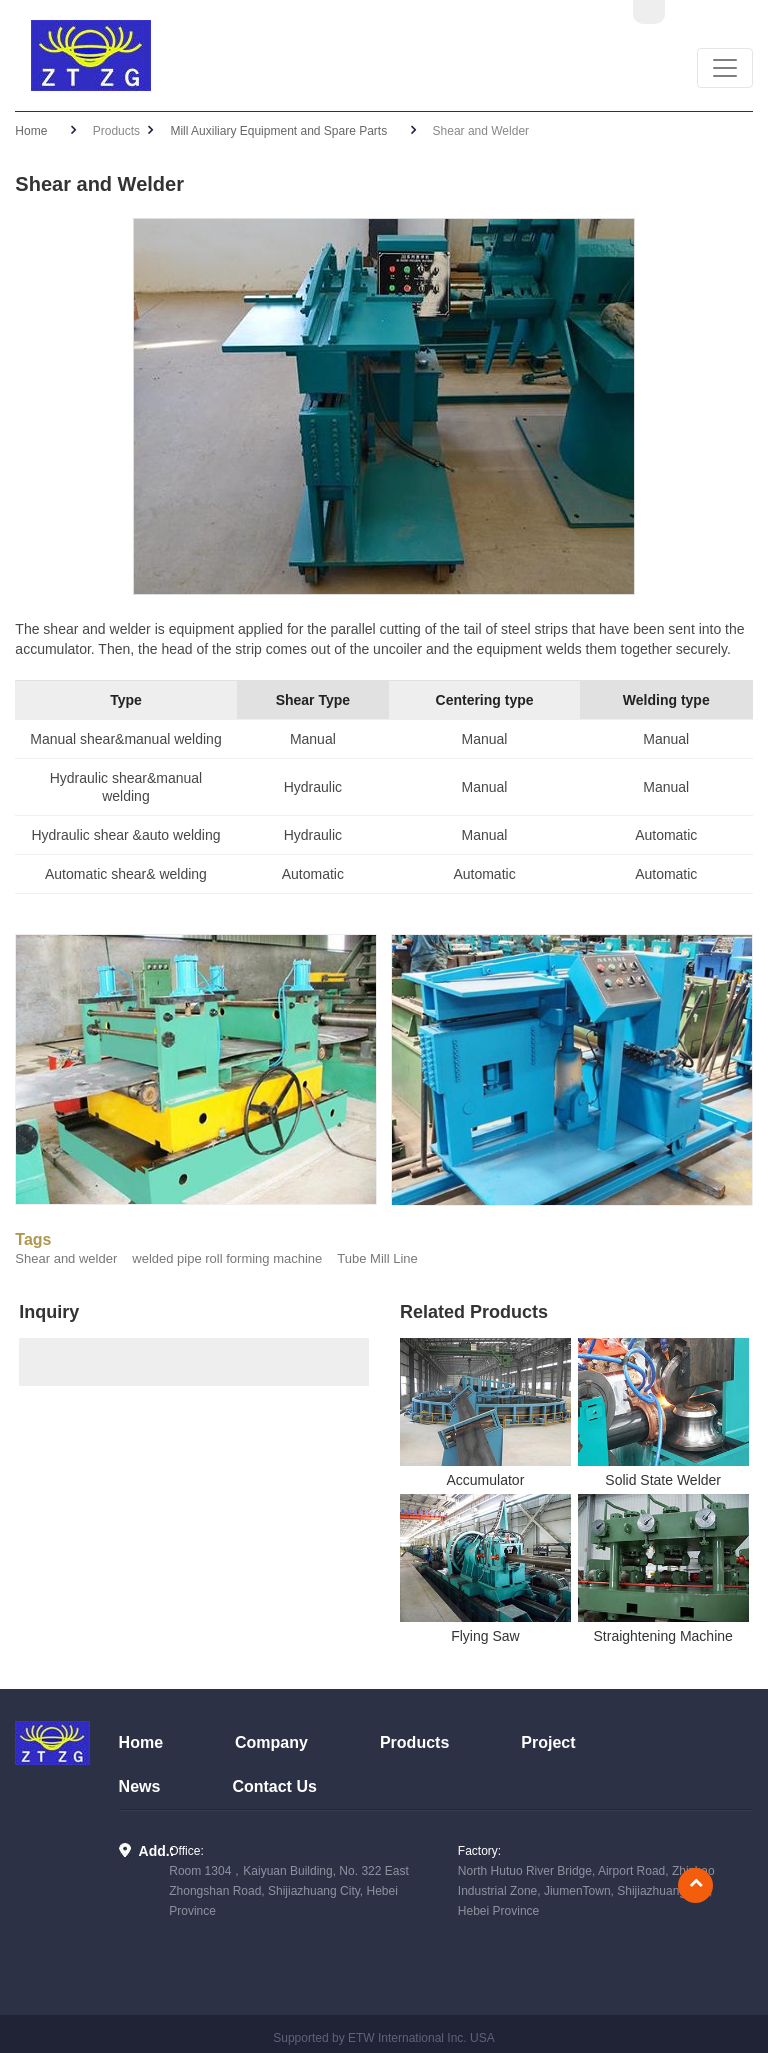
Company (271, 1742)
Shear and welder (66, 1258)
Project (548, 1742)
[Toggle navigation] (725, 68)
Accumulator (485, 1480)
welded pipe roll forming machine (227, 1258)
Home (31, 131)
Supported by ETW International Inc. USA (383, 2038)
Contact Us (274, 1786)
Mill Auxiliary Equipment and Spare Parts (278, 131)
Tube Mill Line (377, 1258)
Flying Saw (485, 1636)
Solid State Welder (663, 1480)
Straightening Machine (663, 1636)
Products (414, 1742)
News (140, 1786)
